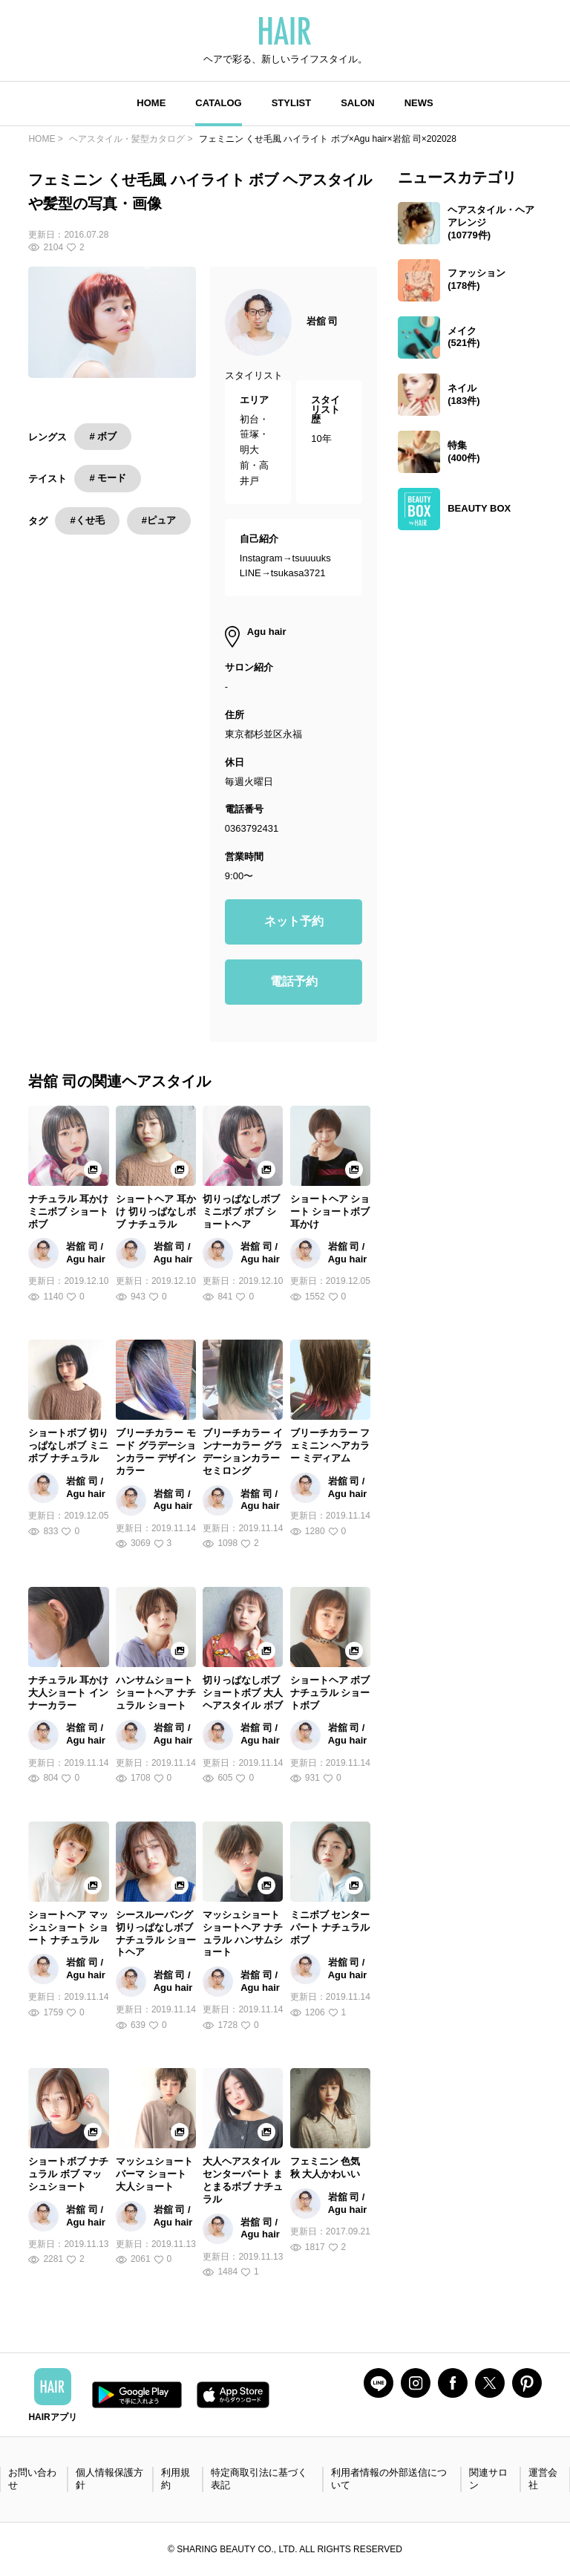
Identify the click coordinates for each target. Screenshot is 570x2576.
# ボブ (103, 436)
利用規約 (175, 2479)
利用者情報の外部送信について (389, 2479)
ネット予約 (294, 921)
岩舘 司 (322, 321)
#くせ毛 (87, 520)
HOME (151, 102)
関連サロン (488, 2479)
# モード (107, 477)
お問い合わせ (32, 2479)
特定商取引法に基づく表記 (259, 2479)
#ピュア (159, 520)
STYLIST (291, 102)
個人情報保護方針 (109, 2479)
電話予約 (294, 981)
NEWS (418, 102)
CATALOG (218, 102)
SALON (358, 102)
